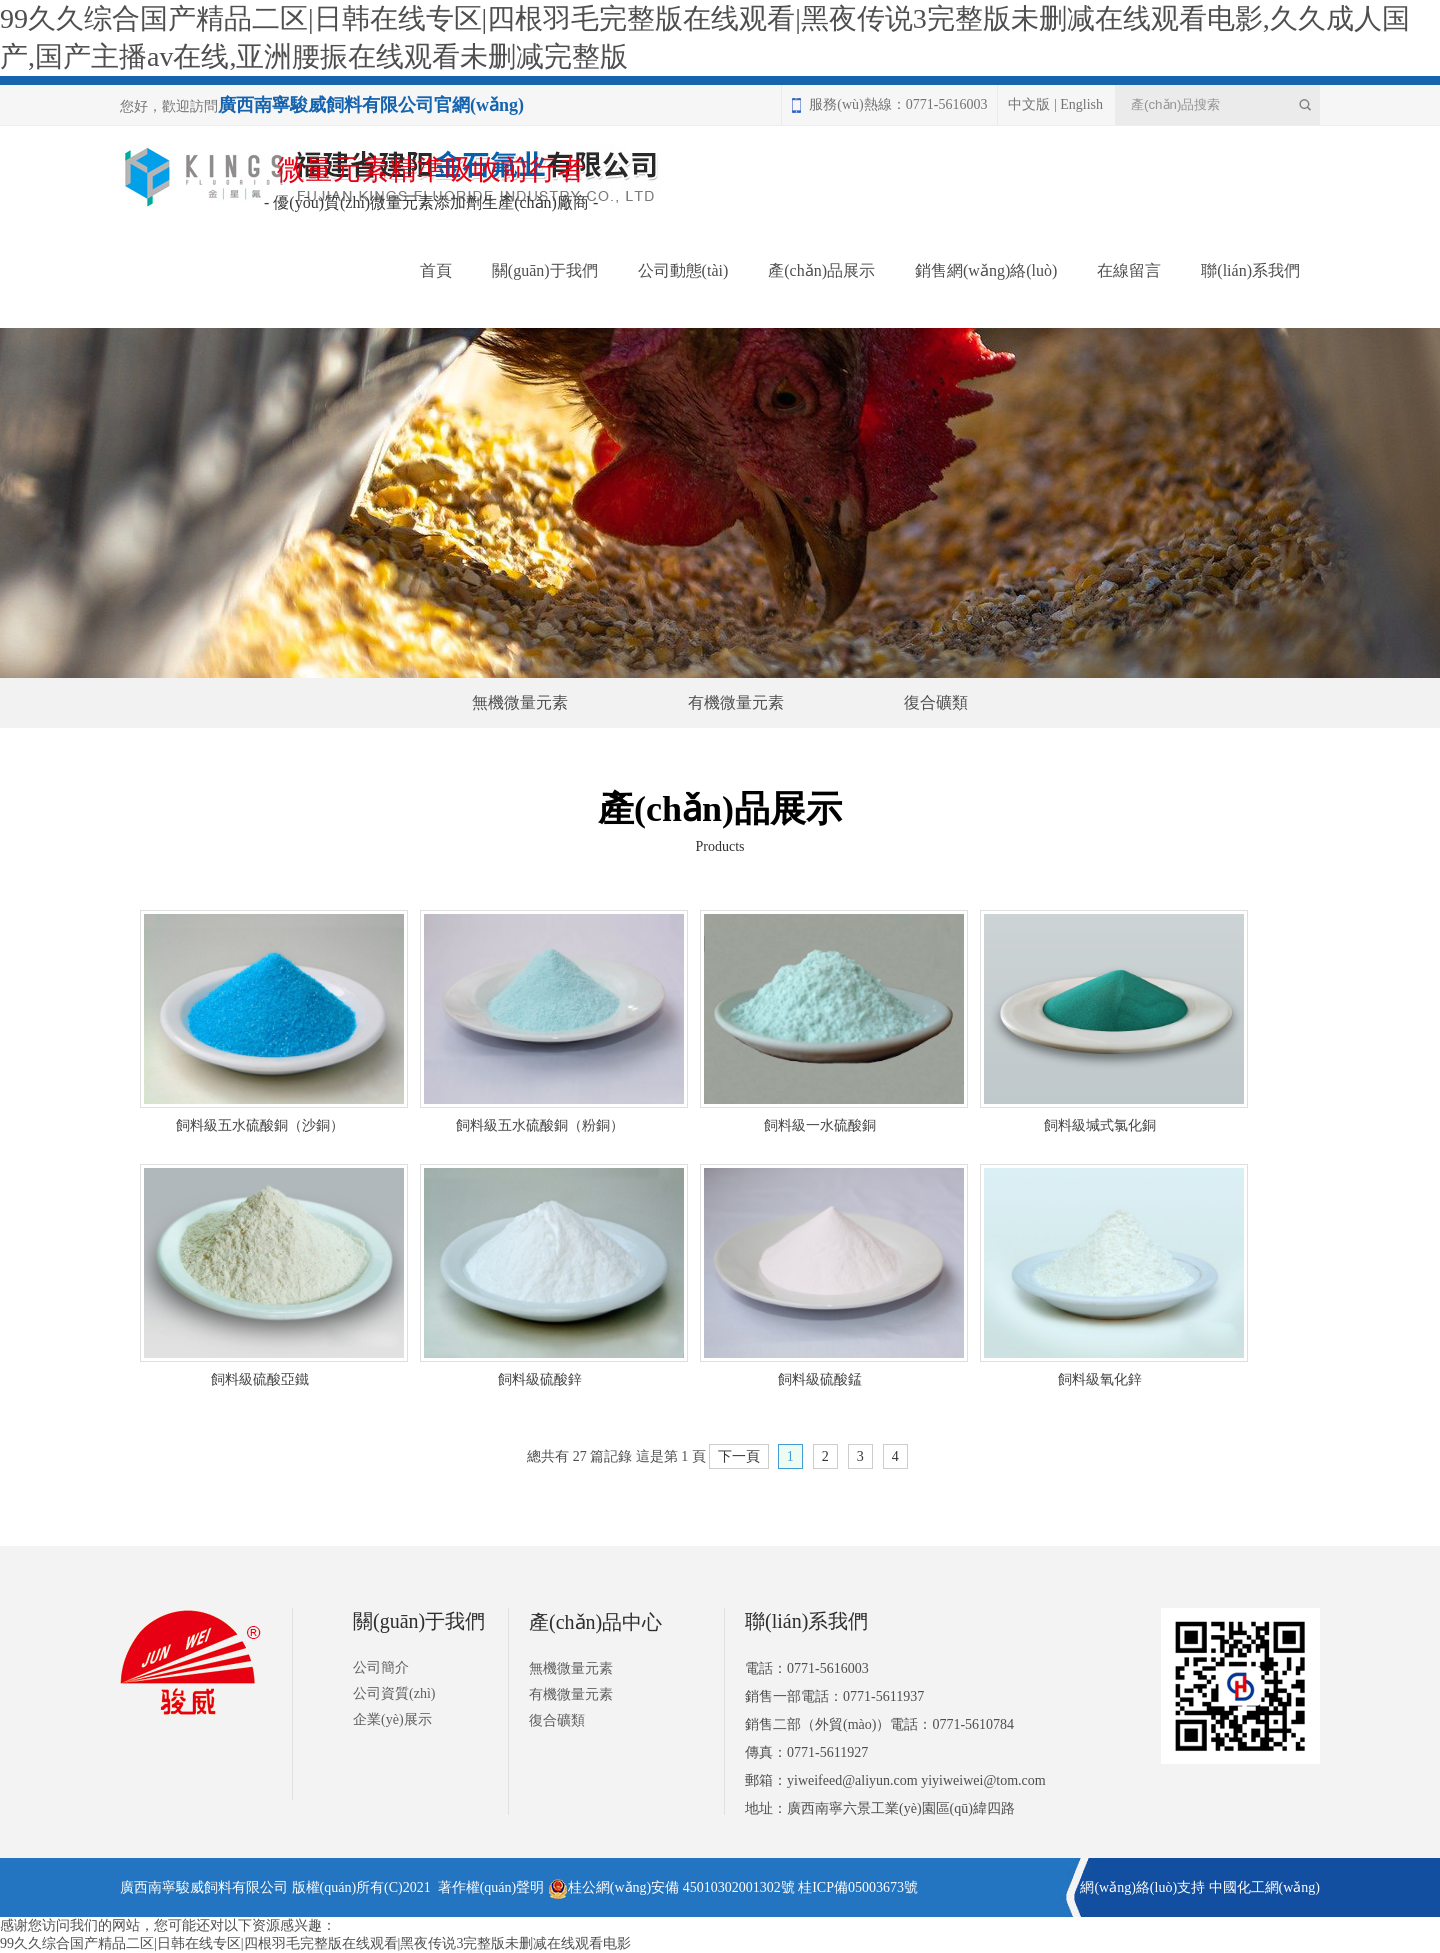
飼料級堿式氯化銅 (1100, 1125)
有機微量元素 (736, 702)
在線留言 (1129, 270)
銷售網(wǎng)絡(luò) (986, 270)
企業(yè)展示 (392, 1719)
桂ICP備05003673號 (858, 1887)
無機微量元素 (520, 702)
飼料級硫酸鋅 (540, 1379)
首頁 (436, 270)
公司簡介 (381, 1667)
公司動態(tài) (683, 270)
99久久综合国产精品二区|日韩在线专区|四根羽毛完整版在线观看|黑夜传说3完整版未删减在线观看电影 (315, 1943)
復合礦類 (936, 702)
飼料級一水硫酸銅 (820, 1125)
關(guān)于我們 (545, 270)
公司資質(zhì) (394, 1693)
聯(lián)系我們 (1250, 270)
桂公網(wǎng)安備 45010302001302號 (671, 1887)
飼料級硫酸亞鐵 (260, 1379)
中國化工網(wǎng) (1264, 1887)
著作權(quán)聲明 (491, 1887)
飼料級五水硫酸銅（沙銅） (260, 1125)
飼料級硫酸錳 (820, 1379)
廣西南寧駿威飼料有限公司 (204, 1887)
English (1081, 104)
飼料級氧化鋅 (1100, 1379)
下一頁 (739, 1456)
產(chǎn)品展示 (821, 270)
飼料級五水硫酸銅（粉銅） (540, 1125)
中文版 (1029, 104)
